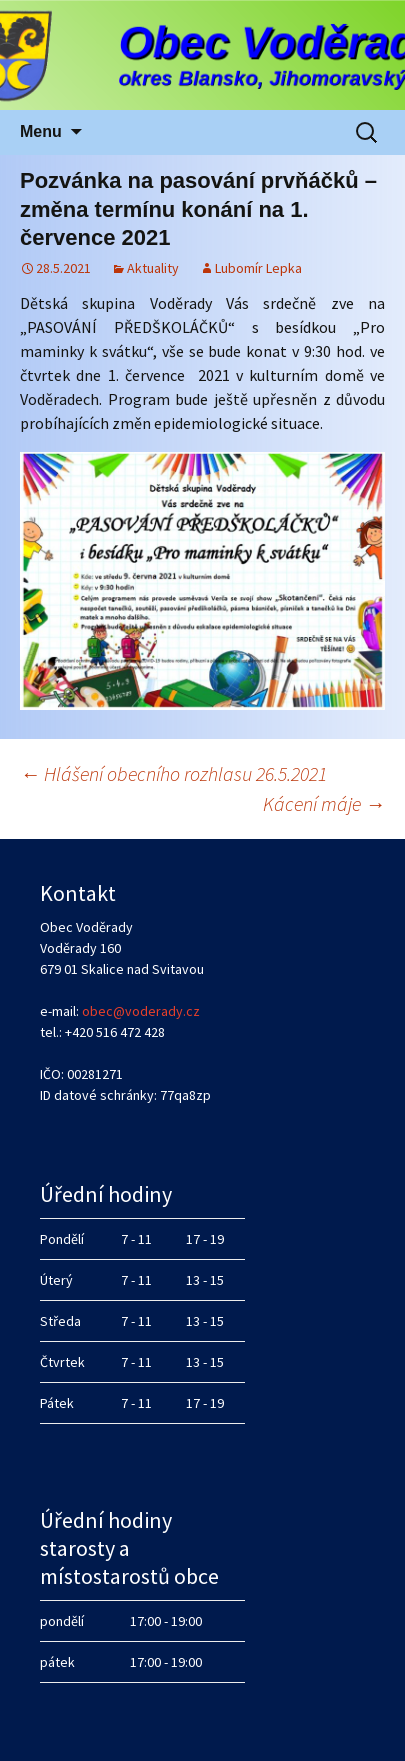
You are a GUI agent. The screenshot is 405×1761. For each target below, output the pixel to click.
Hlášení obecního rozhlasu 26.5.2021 (173, 773)
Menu (41, 131)
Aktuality (153, 268)
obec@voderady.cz (141, 1011)
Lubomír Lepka (258, 268)
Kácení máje (324, 803)
